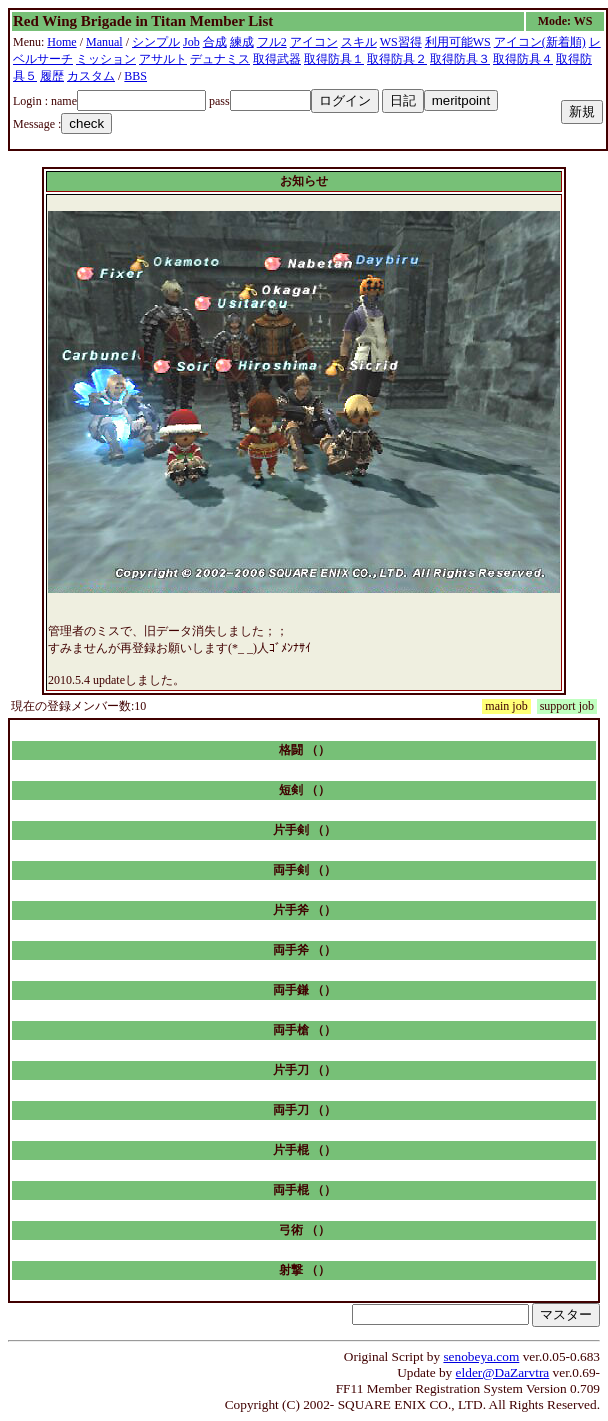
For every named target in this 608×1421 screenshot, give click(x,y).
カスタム (91, 76)
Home (61, 42)
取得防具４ (523, 59)
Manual (104, 42)
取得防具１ (334, 59)
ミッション (106, 59)
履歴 (52, 76)
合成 (215, 42)
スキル (359, 42)
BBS (135, 76)
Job (191, 42)
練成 (242, 42)
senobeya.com (481, 1356)
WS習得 (401, 42)
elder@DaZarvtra (503, 1372)
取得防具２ (397, 59)
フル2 (272, 42)
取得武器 (277, 59)
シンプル (156, 42)
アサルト (163, 59)
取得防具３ (460, 59)
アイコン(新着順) (540, 42)
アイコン (314, 42)
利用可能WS (458, 42)
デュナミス (220, 59)
